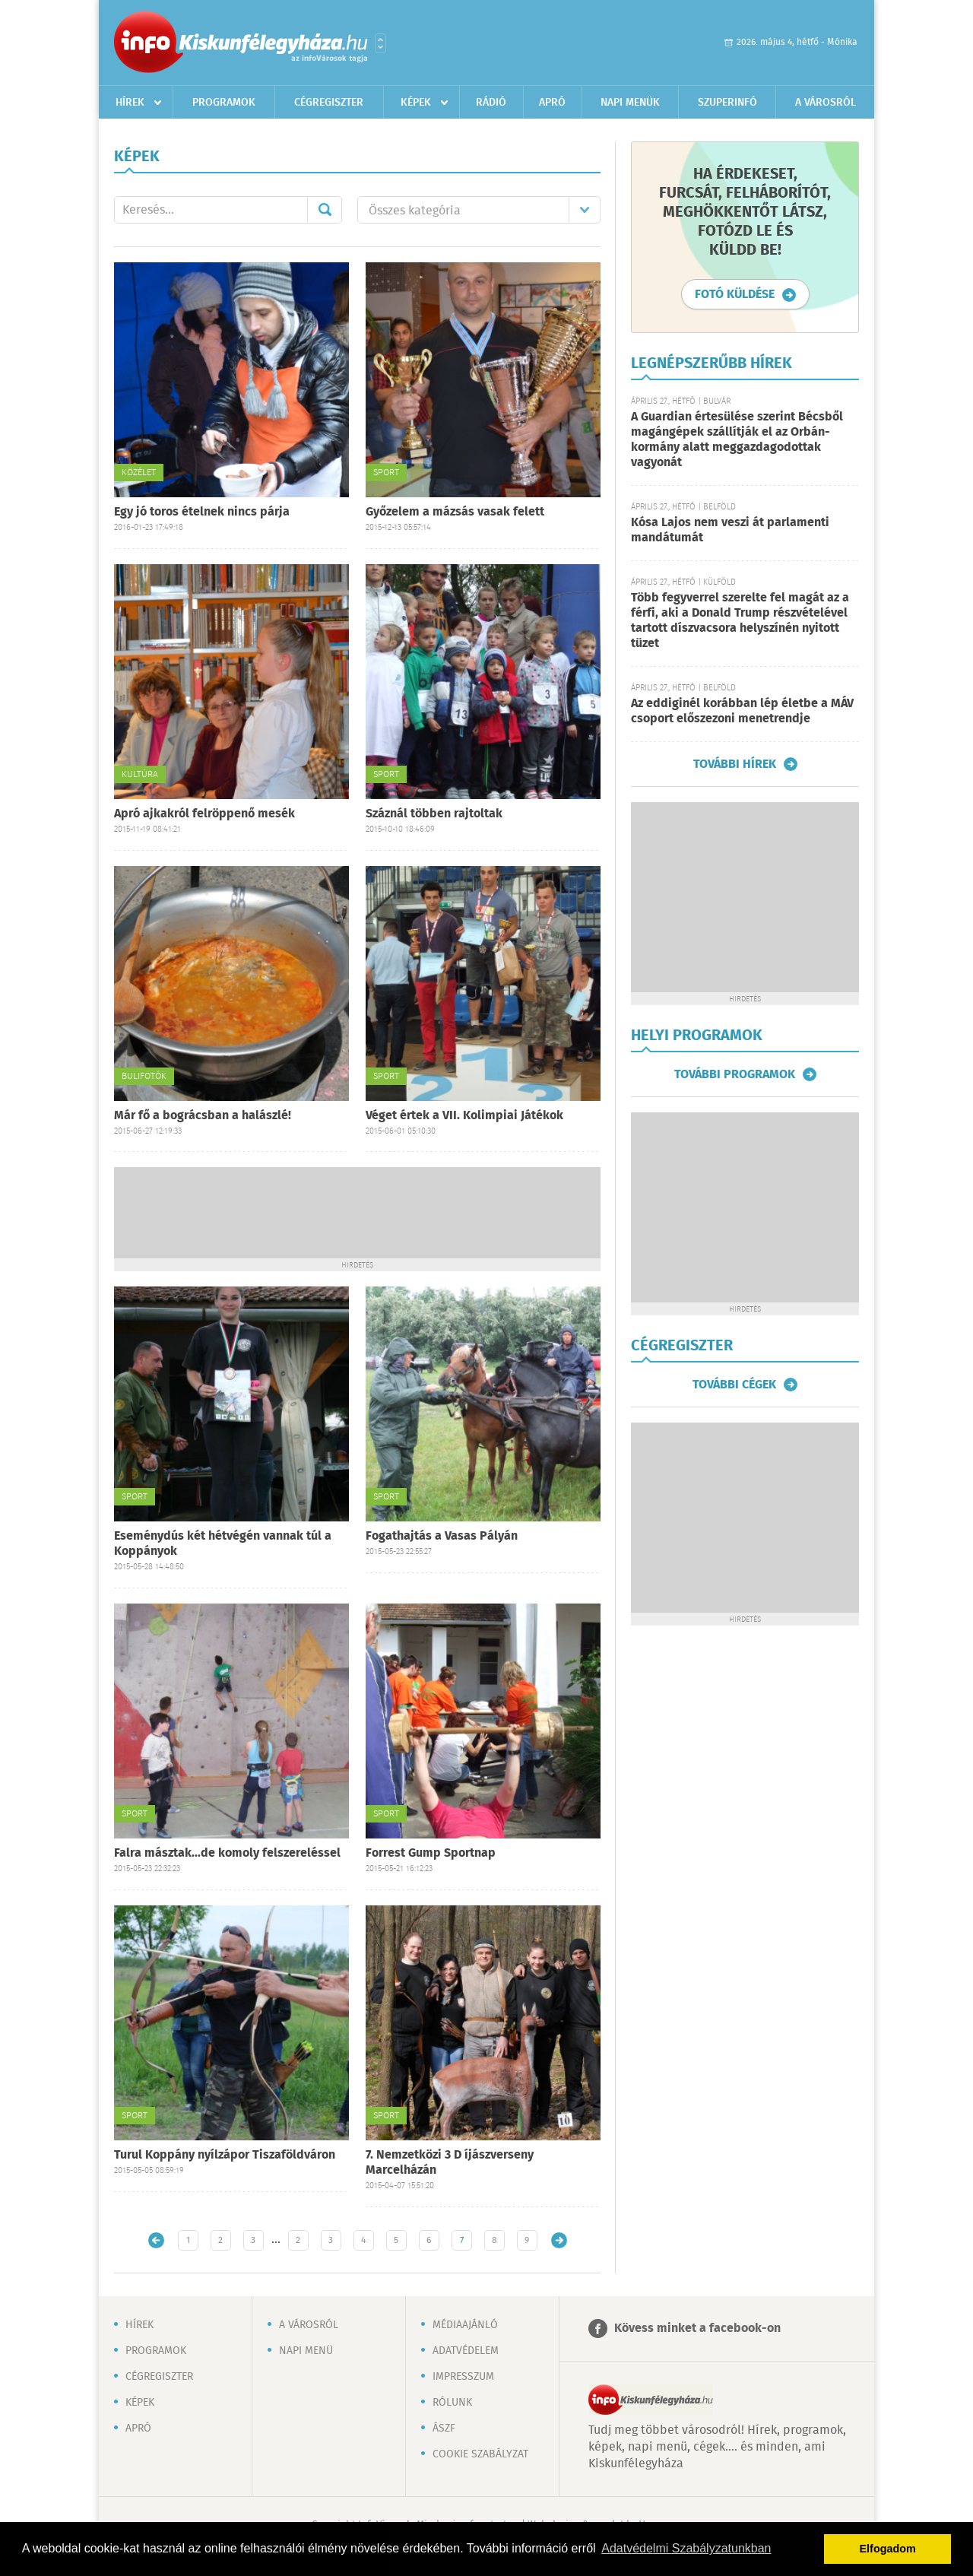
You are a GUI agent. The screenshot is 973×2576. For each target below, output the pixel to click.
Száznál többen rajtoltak (434, 813)
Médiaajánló (465, 2325)
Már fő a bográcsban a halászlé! (202, 1115)
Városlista (380, 43)
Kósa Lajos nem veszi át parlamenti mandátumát (730, 530)
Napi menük (630, 102)
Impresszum (463, 2376)
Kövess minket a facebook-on (697, 2328)
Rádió (491, 102)
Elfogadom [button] (888, 2549)
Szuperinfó (727, 102)
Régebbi (559, 2240)
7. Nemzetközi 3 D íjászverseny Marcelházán (450, 2163)
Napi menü (306, 2351)
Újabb (156, 2240)
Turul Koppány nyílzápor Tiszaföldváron (224, 2155)
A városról (825, 102)
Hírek (130, 102)
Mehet (324, 210)
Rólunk (452, 2402)
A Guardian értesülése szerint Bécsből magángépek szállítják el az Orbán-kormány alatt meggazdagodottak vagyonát (737, 440)
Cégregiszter (328, 102)
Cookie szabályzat (480, 2454)
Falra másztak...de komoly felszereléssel (227, 1853)
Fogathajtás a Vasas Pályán (442, 1536)
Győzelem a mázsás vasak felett (455, 512)
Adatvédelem (466, 2351)
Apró (552, 102)
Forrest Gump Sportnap (431, 1853)
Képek (416, 102)
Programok (223, 102)
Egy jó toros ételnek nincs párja (202, 512)
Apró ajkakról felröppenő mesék (204, 813)
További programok (734, 1074)
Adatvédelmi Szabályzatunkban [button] (686, 2548)
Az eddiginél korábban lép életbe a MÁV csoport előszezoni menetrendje (742, 711)
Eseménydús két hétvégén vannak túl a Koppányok (222, 1544)
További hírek (734, 764)
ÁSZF (444, 2428)
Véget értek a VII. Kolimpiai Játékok (464, 1115)
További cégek (734, 1384)
